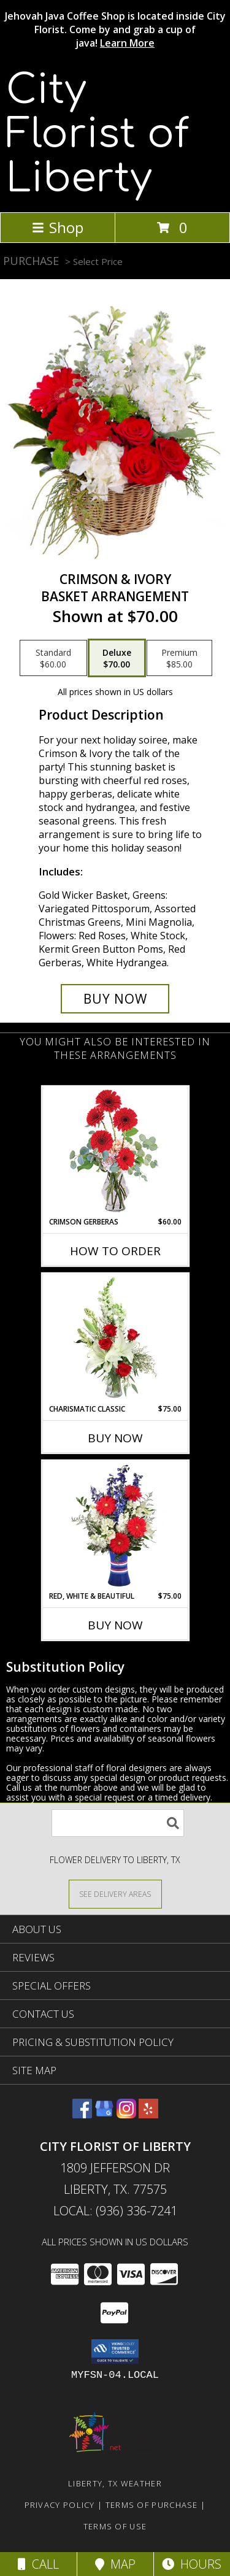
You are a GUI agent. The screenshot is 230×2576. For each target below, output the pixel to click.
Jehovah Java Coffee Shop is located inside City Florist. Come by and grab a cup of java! (115, 29)
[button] (115, 2351)
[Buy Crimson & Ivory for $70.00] (115, 998)
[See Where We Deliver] (115, 1893)
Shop (57, 227)
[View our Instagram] (126, 2114)
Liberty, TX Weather (115, 2483)
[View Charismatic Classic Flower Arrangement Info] (115, 1339)
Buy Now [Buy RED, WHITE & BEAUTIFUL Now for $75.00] (115, 1625)
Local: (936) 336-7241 (115, 2210)
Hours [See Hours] (191, 2564)
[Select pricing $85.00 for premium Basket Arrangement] (179, 658)
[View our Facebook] (82, 2114)
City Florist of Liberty (97, 134)
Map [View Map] (115, 2564)
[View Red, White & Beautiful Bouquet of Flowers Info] (115, 1526)
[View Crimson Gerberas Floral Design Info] (115, 1152)
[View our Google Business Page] (104, 2114)
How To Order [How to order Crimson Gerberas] (115, 1251)
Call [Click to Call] (38, 2564)
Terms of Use (115, 2526)
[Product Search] (118, 1823)
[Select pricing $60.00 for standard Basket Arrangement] (53, 658)
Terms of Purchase (151, 2504)
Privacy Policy (60, 2504)
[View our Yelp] (148, 2114)
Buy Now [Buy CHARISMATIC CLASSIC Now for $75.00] (115, 1438)
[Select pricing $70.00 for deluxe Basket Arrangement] (117, 658)
